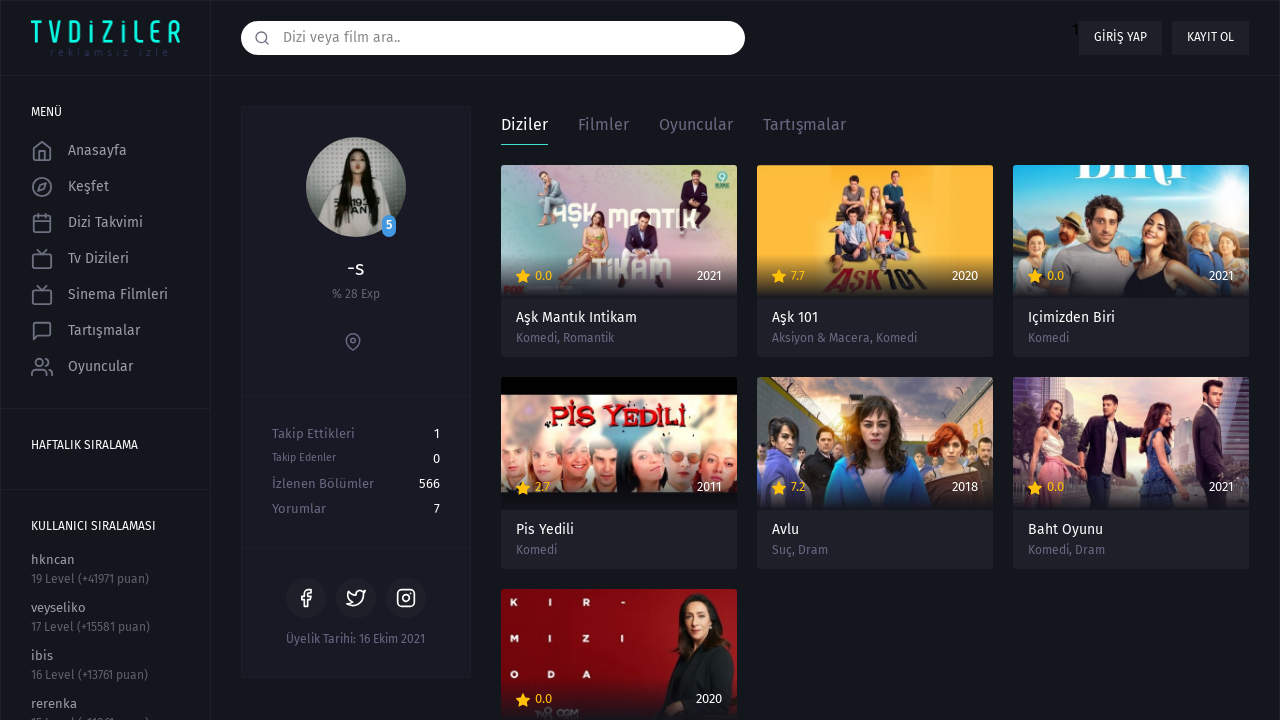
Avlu (785, 530)
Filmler (603, 124)
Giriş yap (1120, 37)
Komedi (536, 338)
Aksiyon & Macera (821, 338)
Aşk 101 (795, 318)
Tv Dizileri (80, 259)
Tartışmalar (85, 331)
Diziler (524, 124)
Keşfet (70, 187)
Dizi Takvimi (87, 223)
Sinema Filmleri (99, 295)
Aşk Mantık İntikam (576, 318)
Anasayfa (79, 151)
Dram (813, 550)
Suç (782, 550)
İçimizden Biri (1071, 318)
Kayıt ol (1210, 37)
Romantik (588, 338)
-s (355, 268)
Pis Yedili (545, 530)
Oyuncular (82, 367)
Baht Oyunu (1065, 530)
